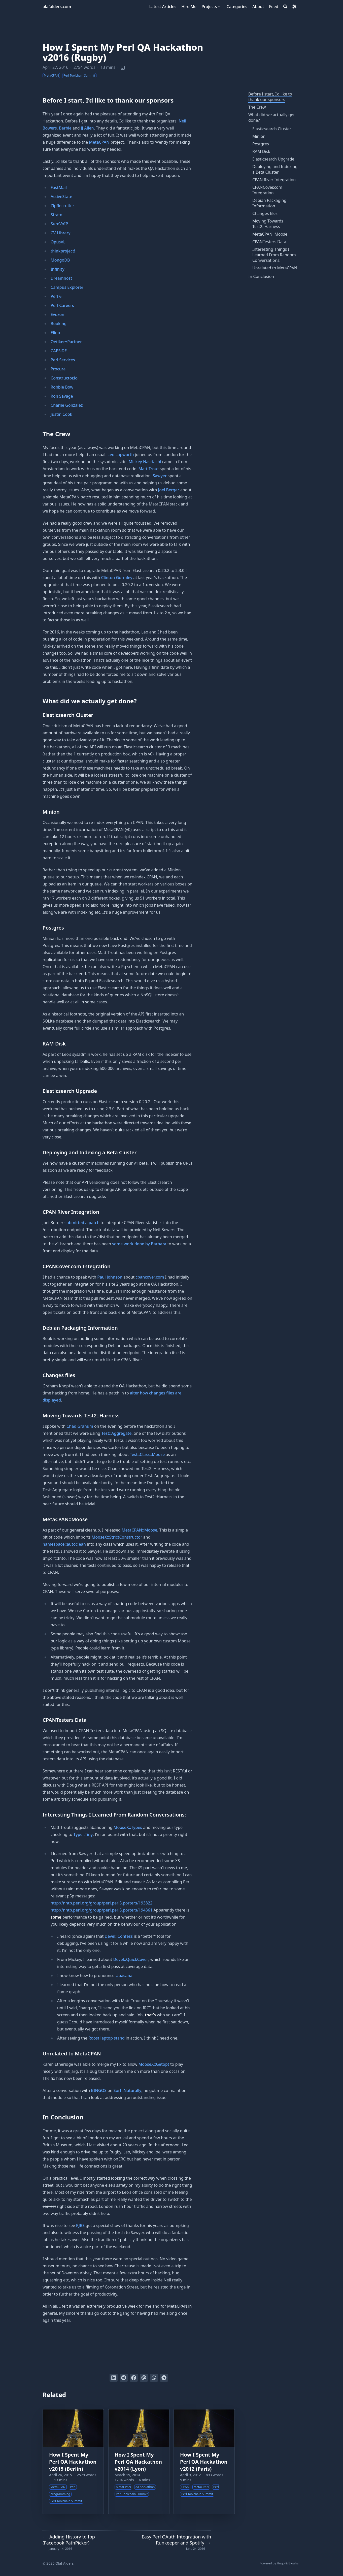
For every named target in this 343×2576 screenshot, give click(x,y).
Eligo (55, 332)
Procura (58, 369)
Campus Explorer (67, 287)
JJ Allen (87, 128)
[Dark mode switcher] (294, 7)
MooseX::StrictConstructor (117, 1537)
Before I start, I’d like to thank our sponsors (270, 96)
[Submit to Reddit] (124, 2378)
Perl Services (63, 360)
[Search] (285, 7)
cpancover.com (149, 1277)
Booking (58, 323)
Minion (258, 136)
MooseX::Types (128, 1827)
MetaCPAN (99, 142)
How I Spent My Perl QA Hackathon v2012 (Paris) (203, 2461)
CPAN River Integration (274, 179)
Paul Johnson (109, 1277)
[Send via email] (144, 2378)
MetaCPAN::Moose (269, 234)
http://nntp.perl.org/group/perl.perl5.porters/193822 (101, 1903)
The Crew (257, 107)
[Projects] (209, 7)
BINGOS (99, 2090)
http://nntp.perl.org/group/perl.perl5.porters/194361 (101, 1910)
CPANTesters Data (269, 241)
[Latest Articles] (162, 7)
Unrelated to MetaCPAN (274, 268)
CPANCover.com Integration (267, 190)
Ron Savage (62, 396)
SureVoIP (59, 224)
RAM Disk (261, 151)
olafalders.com (57, 6)
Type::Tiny (83, 1834)
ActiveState (61, 196)
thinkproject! (63, 251)
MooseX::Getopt (153, 2064)
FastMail (59, 187)
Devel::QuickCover (130, 1959)
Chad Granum (79, 1426)
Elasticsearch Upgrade (273, 159)
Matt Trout (149, 468)
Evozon (57, 314)
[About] (258, 7)
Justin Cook (61, 414)
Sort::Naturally (128, 2090)
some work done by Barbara (139, 1244)
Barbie (65, 128)
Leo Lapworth (121, 454)
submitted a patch (81, 1222)
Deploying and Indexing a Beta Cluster (274, 169)
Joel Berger (168, 490)
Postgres (260, 144)
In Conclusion (261, 276)
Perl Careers (62, 305)
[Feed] (273, 7)
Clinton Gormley (116, 577)
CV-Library (61, 233)
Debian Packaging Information (269, 203)
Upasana (124, 1975)
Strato (56, 214)
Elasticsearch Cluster (271, 129)
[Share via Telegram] (164, 2378)
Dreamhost (61, 278)
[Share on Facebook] (134, 2378)
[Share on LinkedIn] (114, 2378)
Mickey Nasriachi (145, 461)
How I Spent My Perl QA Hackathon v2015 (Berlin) (72, 2461)
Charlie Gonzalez (67, 405)
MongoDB (60, 260)
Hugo (281, 2563)
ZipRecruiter (62, 205)
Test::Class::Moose (147, 1454)
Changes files (265, 213)
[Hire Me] (188, 7)
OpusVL (58, 242)
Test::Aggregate (116, 1433)
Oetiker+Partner (66, 341)
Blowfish (294, 2563)
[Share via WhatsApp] (154, 2378)
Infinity (57, 269)
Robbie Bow (62, 387)
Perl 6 (56, 296)
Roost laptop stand (106, 2038)
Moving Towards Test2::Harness (267, 223)
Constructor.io (64, 378)
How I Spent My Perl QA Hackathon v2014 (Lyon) (138, 2461)
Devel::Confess (119, 1936)
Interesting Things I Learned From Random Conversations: (274, 254)
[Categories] (237, 7)
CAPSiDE (59, 351)
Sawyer (160, 476)
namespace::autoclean (64, 1544)
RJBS (80, 2225)
